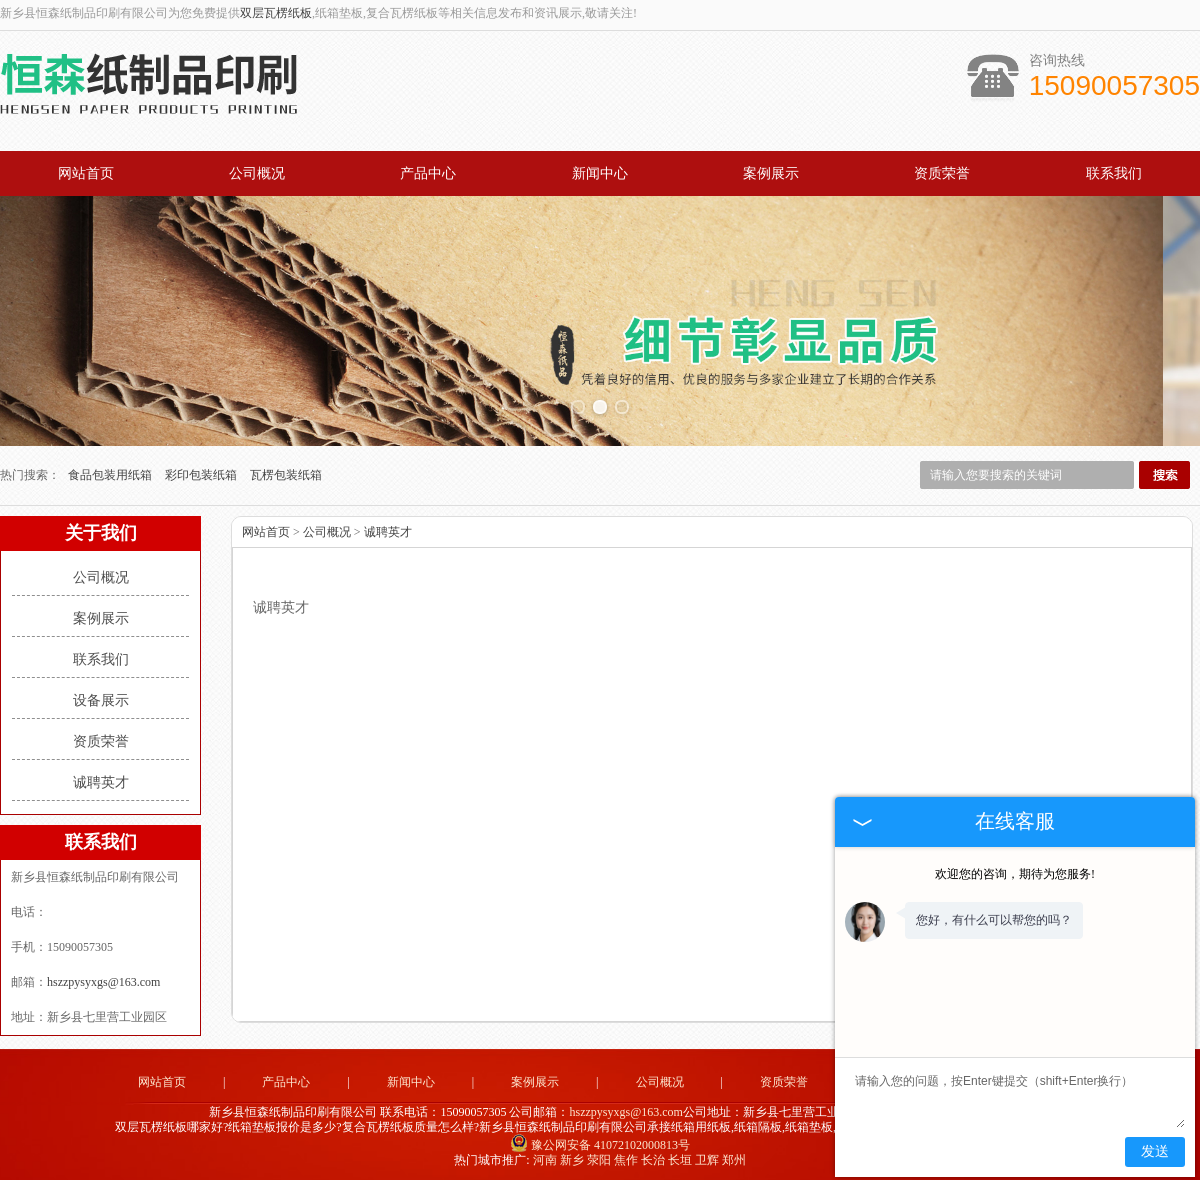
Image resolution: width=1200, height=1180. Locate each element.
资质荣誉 (942, 173)
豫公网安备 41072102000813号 (600, 1141)
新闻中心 (600, 173)
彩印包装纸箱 (202, 471)
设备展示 (101, 696)
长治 (653, 1156)
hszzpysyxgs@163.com (103, 978)
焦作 (626, 1156)
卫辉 (707, 1156)
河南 (545, 1156)
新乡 (572, 1156)
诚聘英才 (101, 778)
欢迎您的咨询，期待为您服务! (1015, 874)
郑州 (734, 1156)
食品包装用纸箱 (111, 471)
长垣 (680, 1156)
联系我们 (1114, 173)
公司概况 (257, 173)
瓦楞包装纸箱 (286, 471)
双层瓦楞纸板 (276, 13)
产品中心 (428, 173)
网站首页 (86, 173)
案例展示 (771, 173)
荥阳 (599, 1156)
